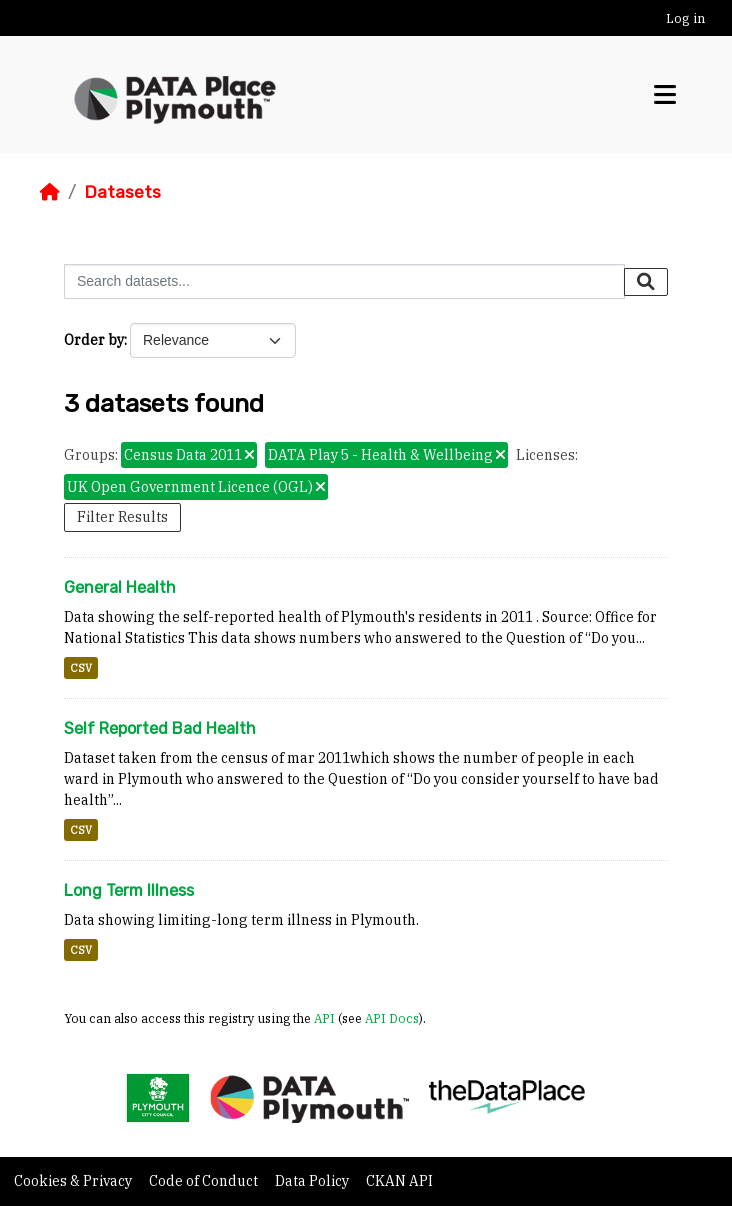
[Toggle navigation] (665, 95)
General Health (120, 587)
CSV (81, 668)
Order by (94, 340)
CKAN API (399, 1181)
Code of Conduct (205, 1181)
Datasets (122, 192)
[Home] (50, 192)
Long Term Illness (129, 890)
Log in (685, 18)
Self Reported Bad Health (160, 728)
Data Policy (313, 1181)
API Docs (392, 1018)
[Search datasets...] (344, 281)
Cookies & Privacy (74, 1181)
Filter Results (122, 517)
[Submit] (646, 282)
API (324, 1018)
